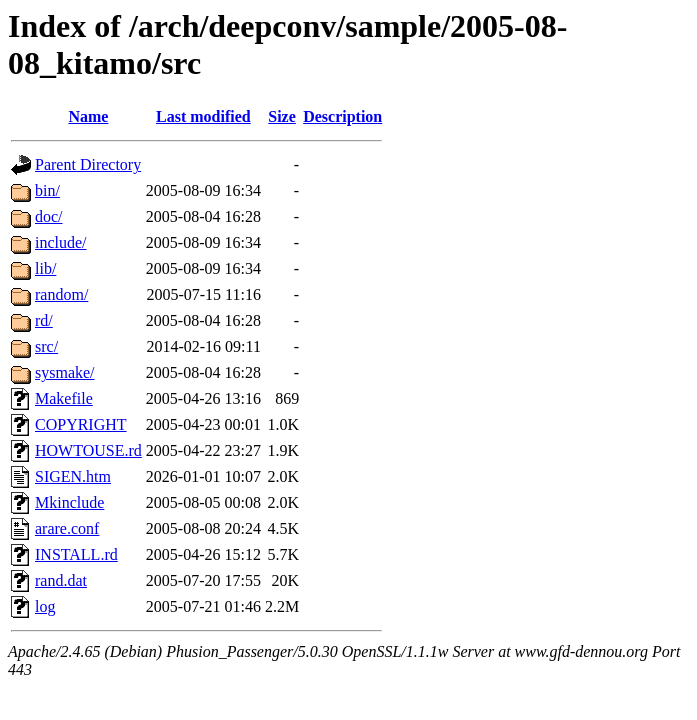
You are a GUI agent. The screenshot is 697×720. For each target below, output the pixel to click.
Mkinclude (69, 502)
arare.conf (67, 528)
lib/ (45, 268)
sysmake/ (65, 372)
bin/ (47, 190)
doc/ (49, 216)
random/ (61, 294)
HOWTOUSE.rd (88, 450)
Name (88, 116)
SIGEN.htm (73, 476)
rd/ (44, 320)
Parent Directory (88, 164)
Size (282, 116)
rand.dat (61, 580)
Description (342, 116)
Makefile (64, 398)
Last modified (203, 116)
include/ (61, 242)
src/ (46, 346)
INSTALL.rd (76, 554)
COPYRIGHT (81, 424)
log (45, 606)
